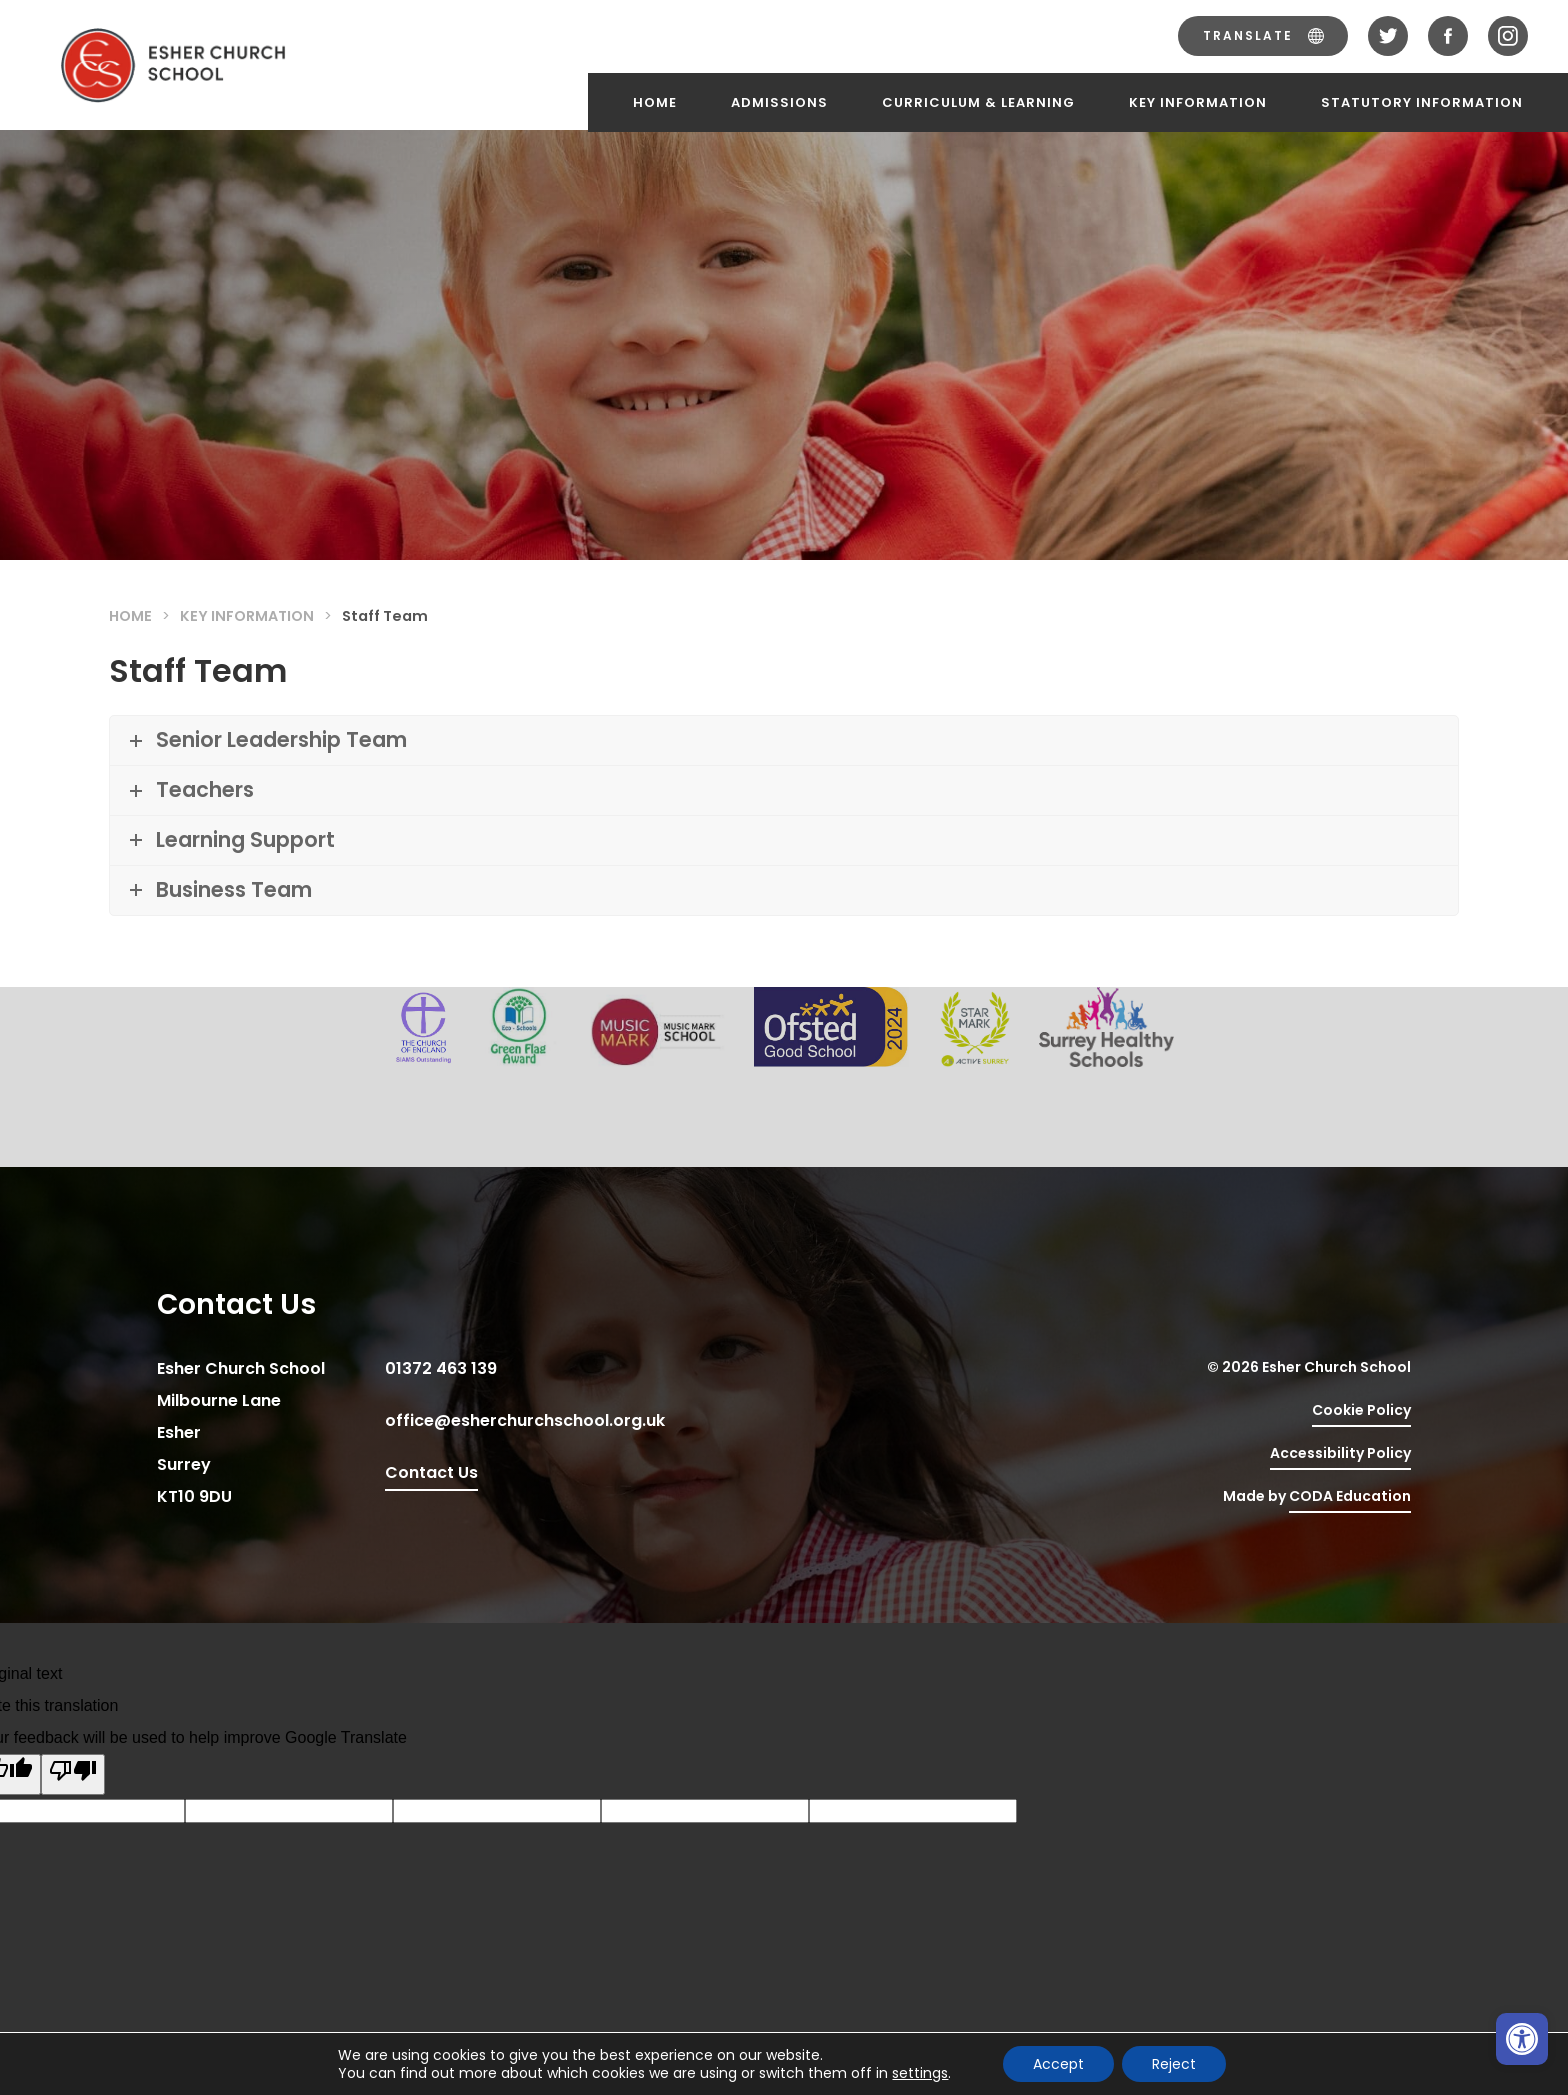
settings (920, 2073)
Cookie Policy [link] (1361, 1410)
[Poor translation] (73, 1774)
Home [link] (655, 102)
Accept (1058, 2064)
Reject (1174, 2064)
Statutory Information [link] (1422, 102)
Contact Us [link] (431, 1472)
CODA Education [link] (1350, 1499)
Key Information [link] (1198, 102)
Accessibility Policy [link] (1340, 1453)
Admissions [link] (779, 102)
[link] (1522, 2039)
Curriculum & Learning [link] (978, 102)
